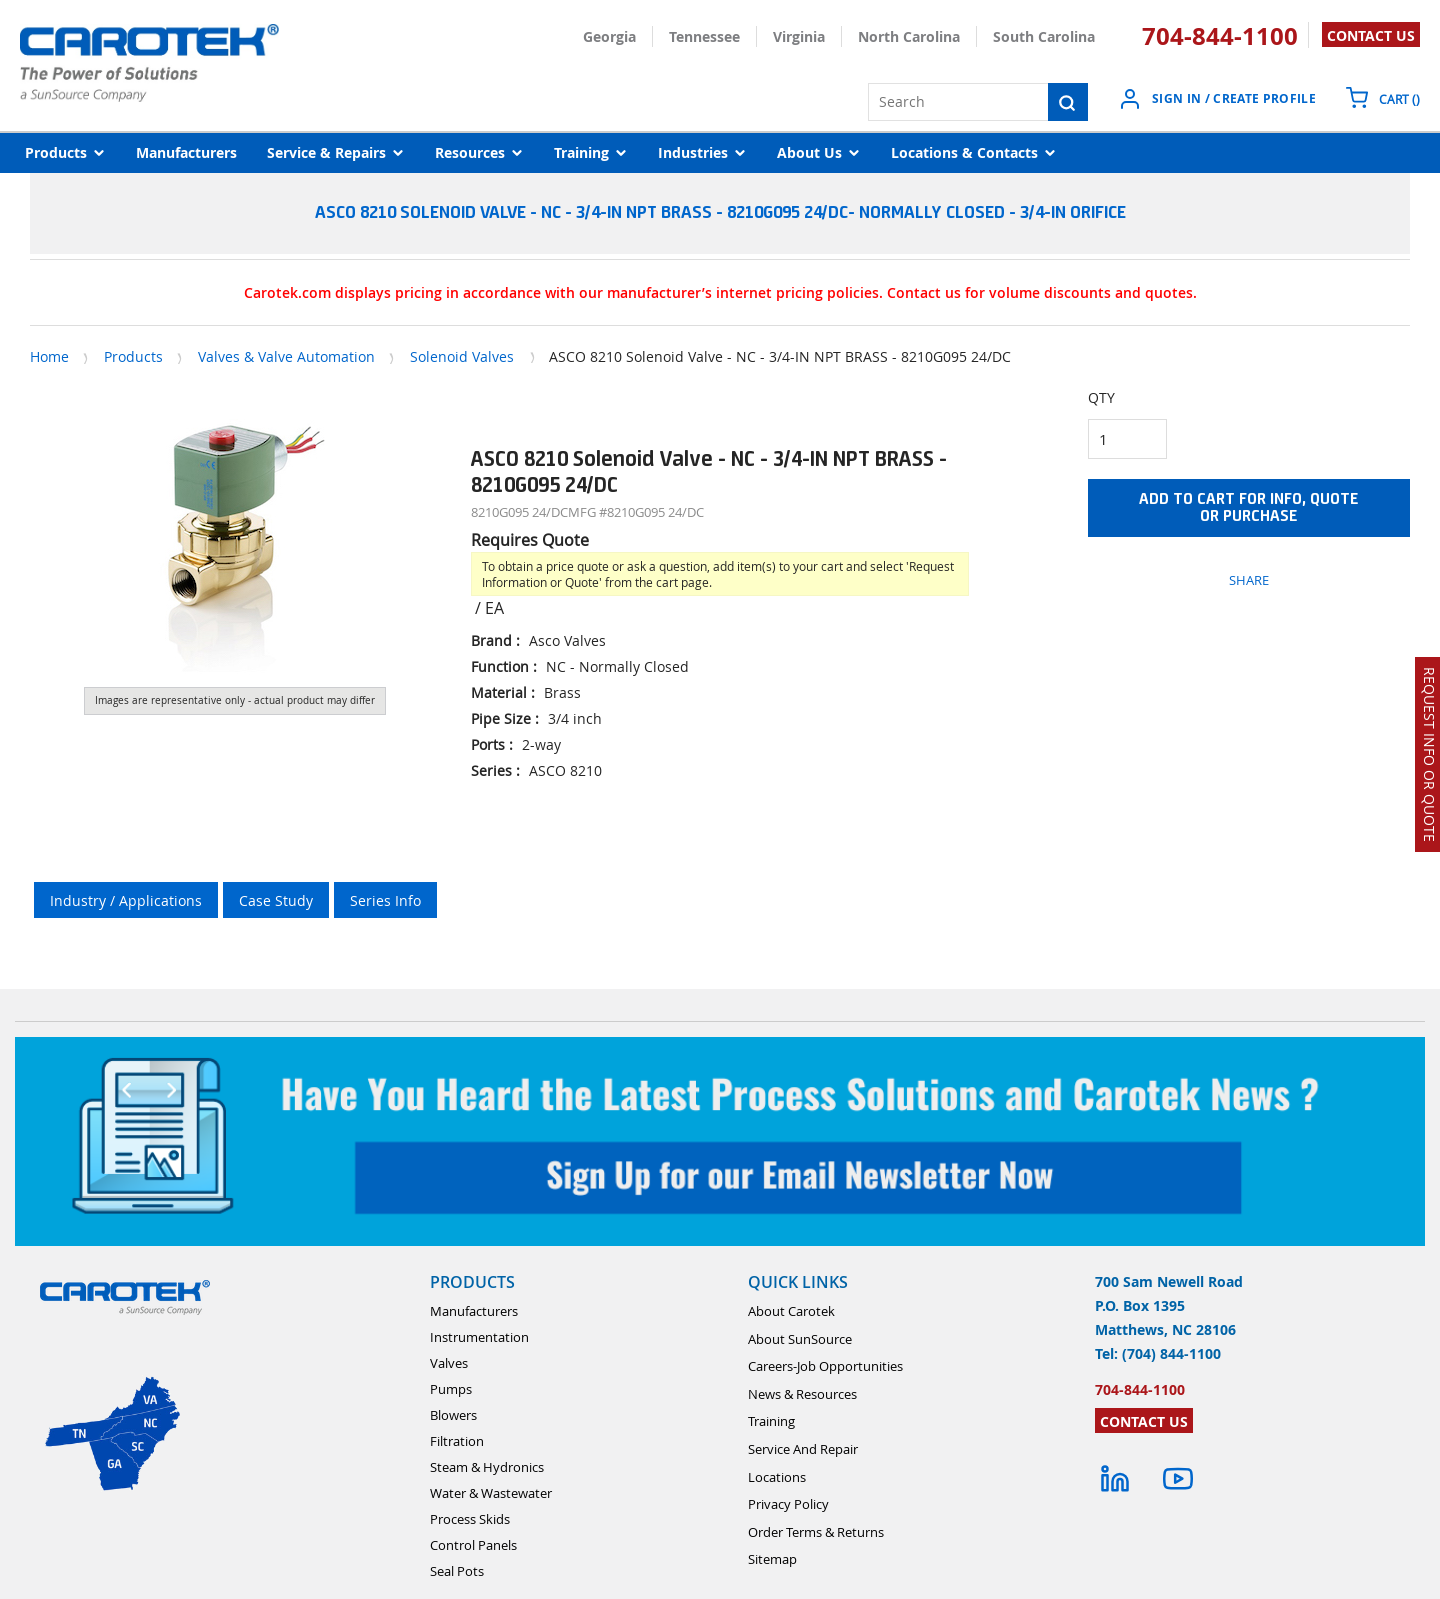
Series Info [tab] (385, 900)
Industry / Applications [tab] (126, 900)
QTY (1101, 397)
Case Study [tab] (276, 900)
